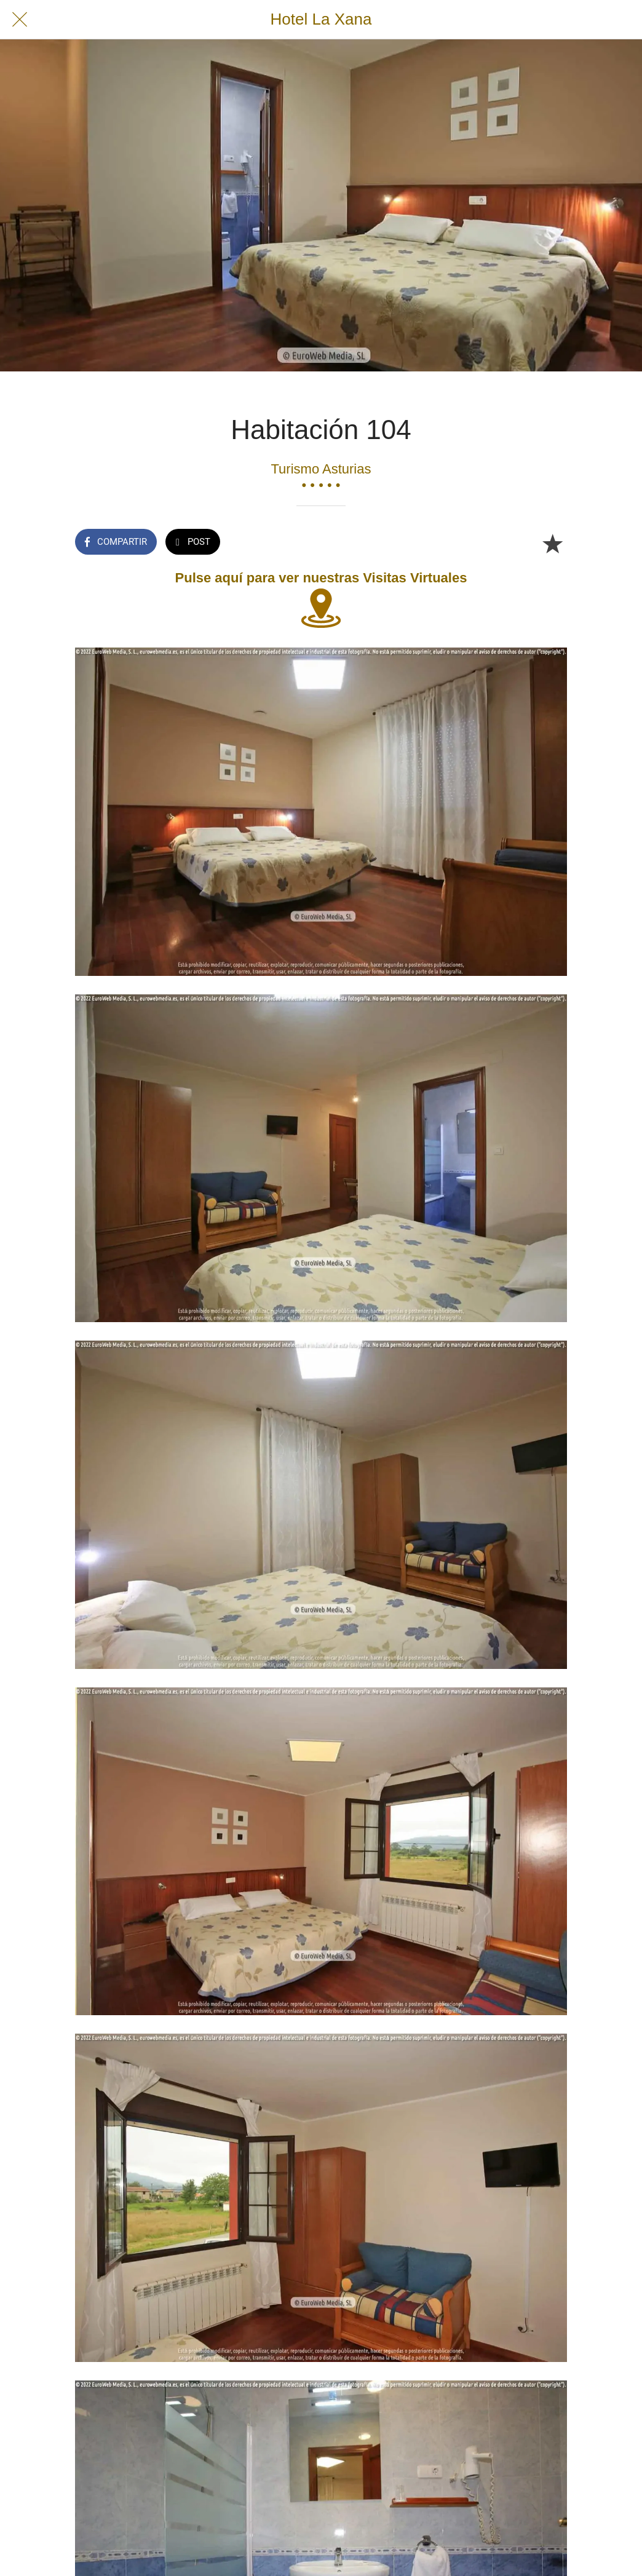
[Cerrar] (19, 19)
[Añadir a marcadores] (552, 543)
